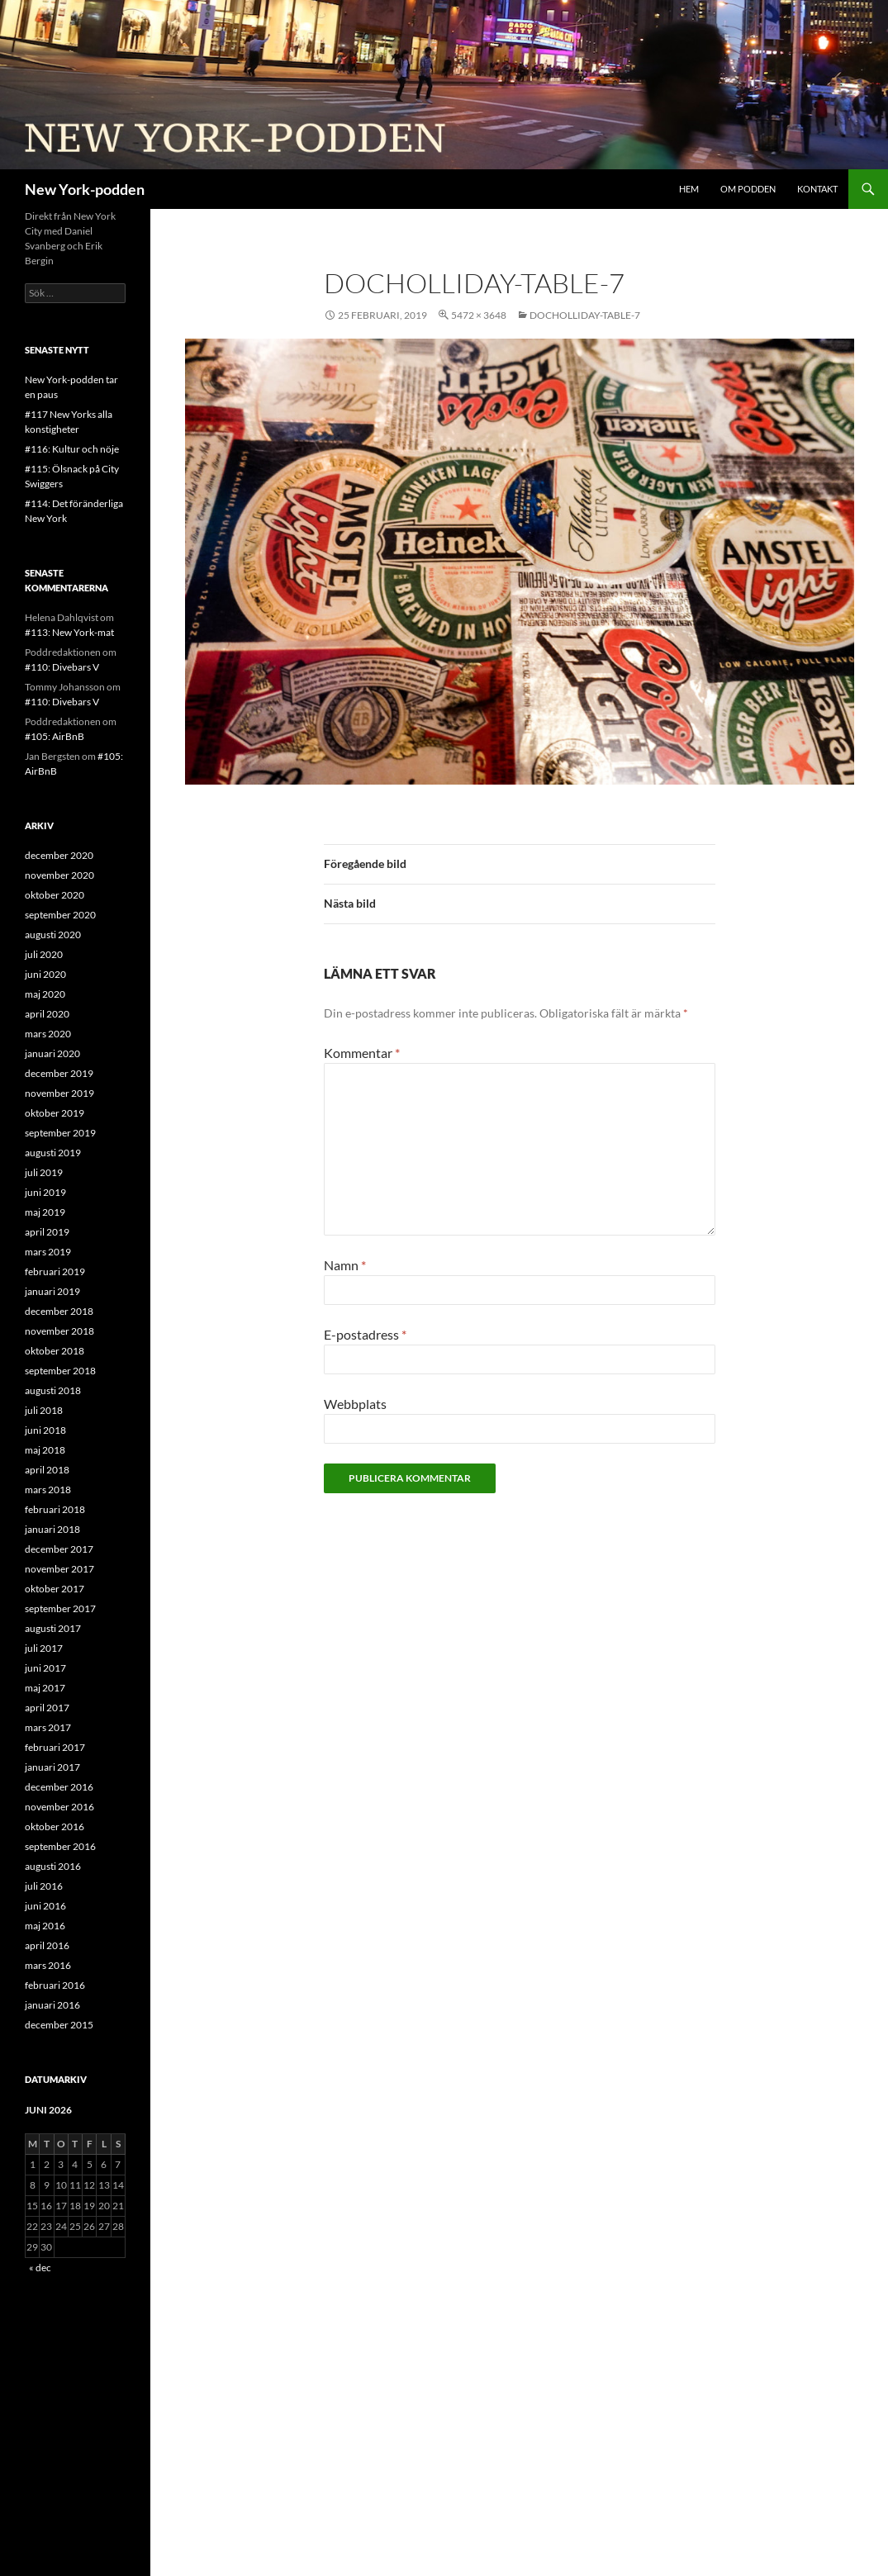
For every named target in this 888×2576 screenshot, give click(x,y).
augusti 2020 (53, 934)
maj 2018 (45, 1450)
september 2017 (60, 1608)
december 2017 (59, 1549)
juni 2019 (45, 1192)
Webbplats (355, 1403)
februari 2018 (55, 1509)
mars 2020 (48, 1033)
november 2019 (59, 1093)
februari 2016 (55, 1985)
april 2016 (47, 1945)
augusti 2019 (53, 1152)
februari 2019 (55, 1271)
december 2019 (59, 1073)
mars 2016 (48, 1965)
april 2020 (47, 1014)
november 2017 (59, 1569)
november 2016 (59, 1806)
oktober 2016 (54, 1826)
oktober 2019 (54, 1113)
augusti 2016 (53, 1866)
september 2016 (60, 1846)
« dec (40, 2267)
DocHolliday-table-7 (584, 315)
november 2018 (59, 1331)
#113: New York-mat (69, 632)
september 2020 (60, 914)
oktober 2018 (54, 1351)
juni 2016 (45, 1906)
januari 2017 (52, 1767)
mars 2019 (48, 1251)
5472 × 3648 (478, 315)
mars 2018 (48, 1489)
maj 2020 (45, 994)
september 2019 (60, 1133)
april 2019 (47, 1232)
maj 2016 (45, 1925)
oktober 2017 (54, 1588)
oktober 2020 (54, 895)
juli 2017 (44, 1648)
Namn (345, 1265)
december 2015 (59, 2025)
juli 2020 (44, 954)
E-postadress (365, 1334)
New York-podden (85, 189)
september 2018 (60, 1370)
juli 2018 (44, 1410)
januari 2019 (52, 1291)
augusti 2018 (53, 1390)
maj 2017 (45, 1688)
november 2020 (59, 875)
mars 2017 (48, 1727)
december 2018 (59, 1311)
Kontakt (817, 188)
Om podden (748, 188)
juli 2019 (44, 1172)
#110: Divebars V (62, 667)
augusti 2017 (53, 1628)
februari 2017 (55, 1747)
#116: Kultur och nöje (72, 449)
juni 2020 (45, 974)
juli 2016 (44, 1886)
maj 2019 (45, 1212)
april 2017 (47, 1707)
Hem (689, 188)
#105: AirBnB (54, 736)
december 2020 (59, 855)
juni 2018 (45, 1430)
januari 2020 (52, 1053)
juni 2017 (45, 1668)
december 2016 (59, 1787)
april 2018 (47, 1470)
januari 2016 (52, 2005)
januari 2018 (52, 1529)
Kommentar (362, 1052)
